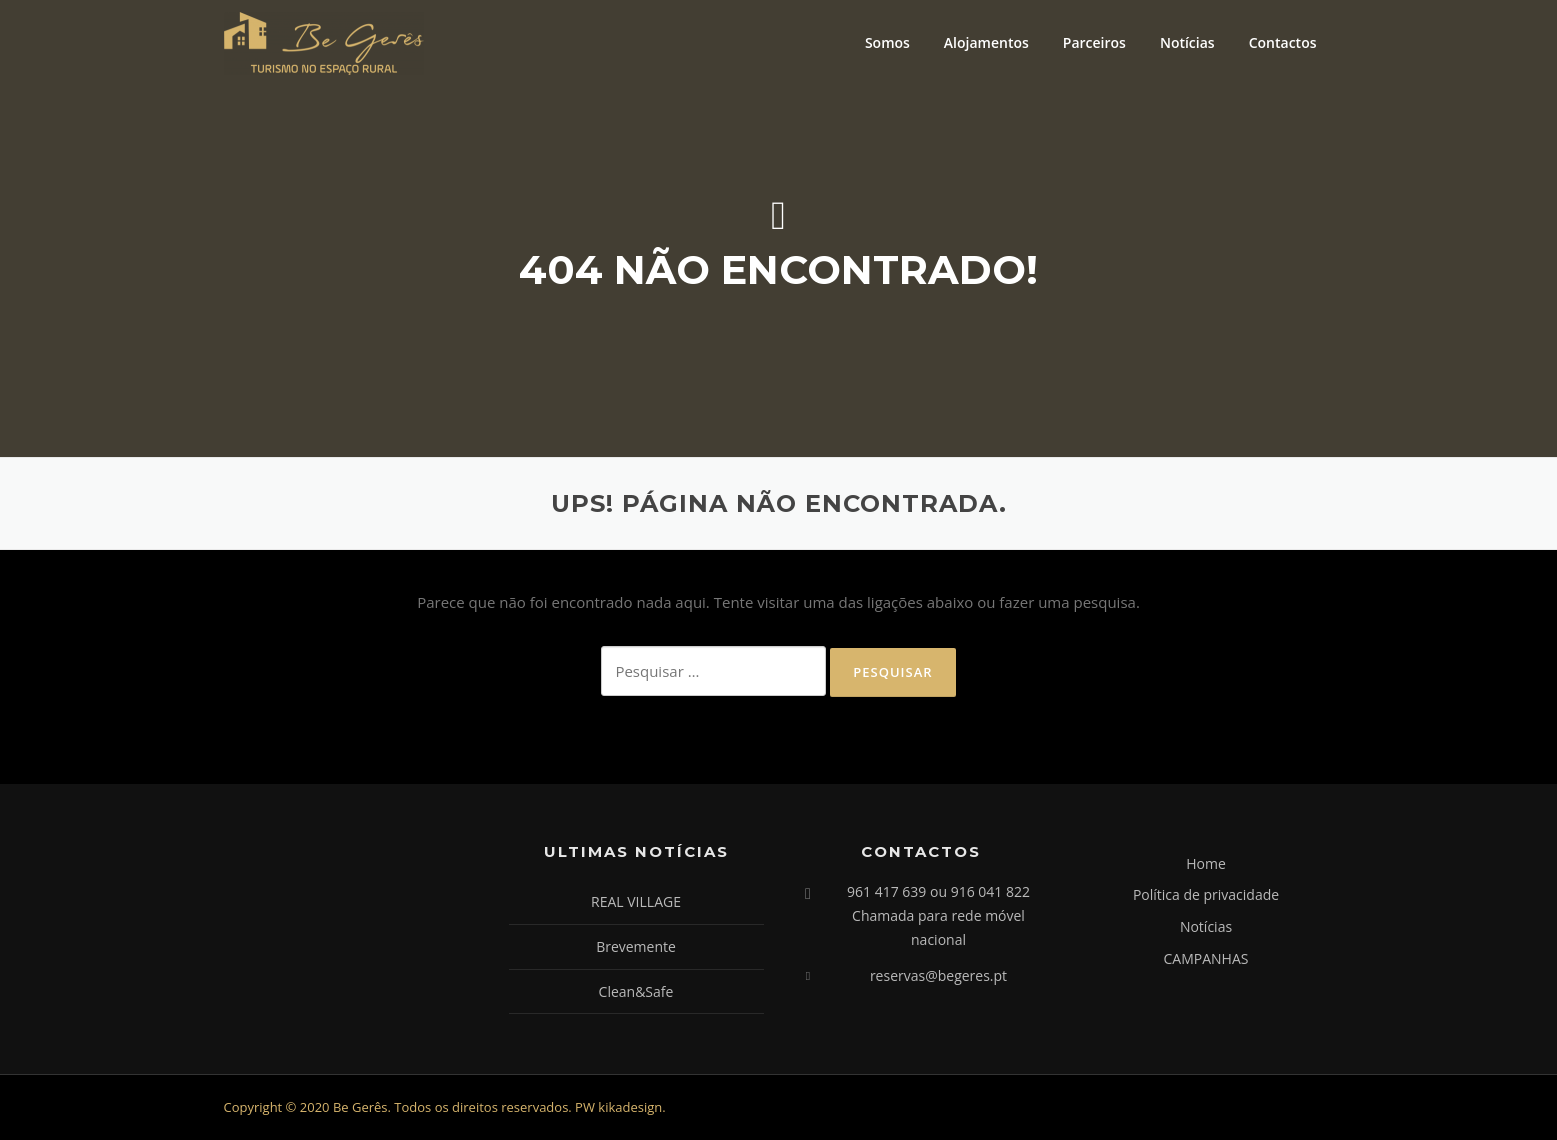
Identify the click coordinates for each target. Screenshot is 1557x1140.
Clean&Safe (636, 991)
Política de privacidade (1206, 894)
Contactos (1283, 42)
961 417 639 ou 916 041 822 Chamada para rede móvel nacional (938, 915)
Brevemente (636, 946)
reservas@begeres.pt (938, 975)
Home (1206, 863)
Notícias (1187, 42)
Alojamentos (986, 42)
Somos (887, 42)
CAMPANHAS (1206, 958)
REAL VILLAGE (636, 901)
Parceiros (1094, 42)
